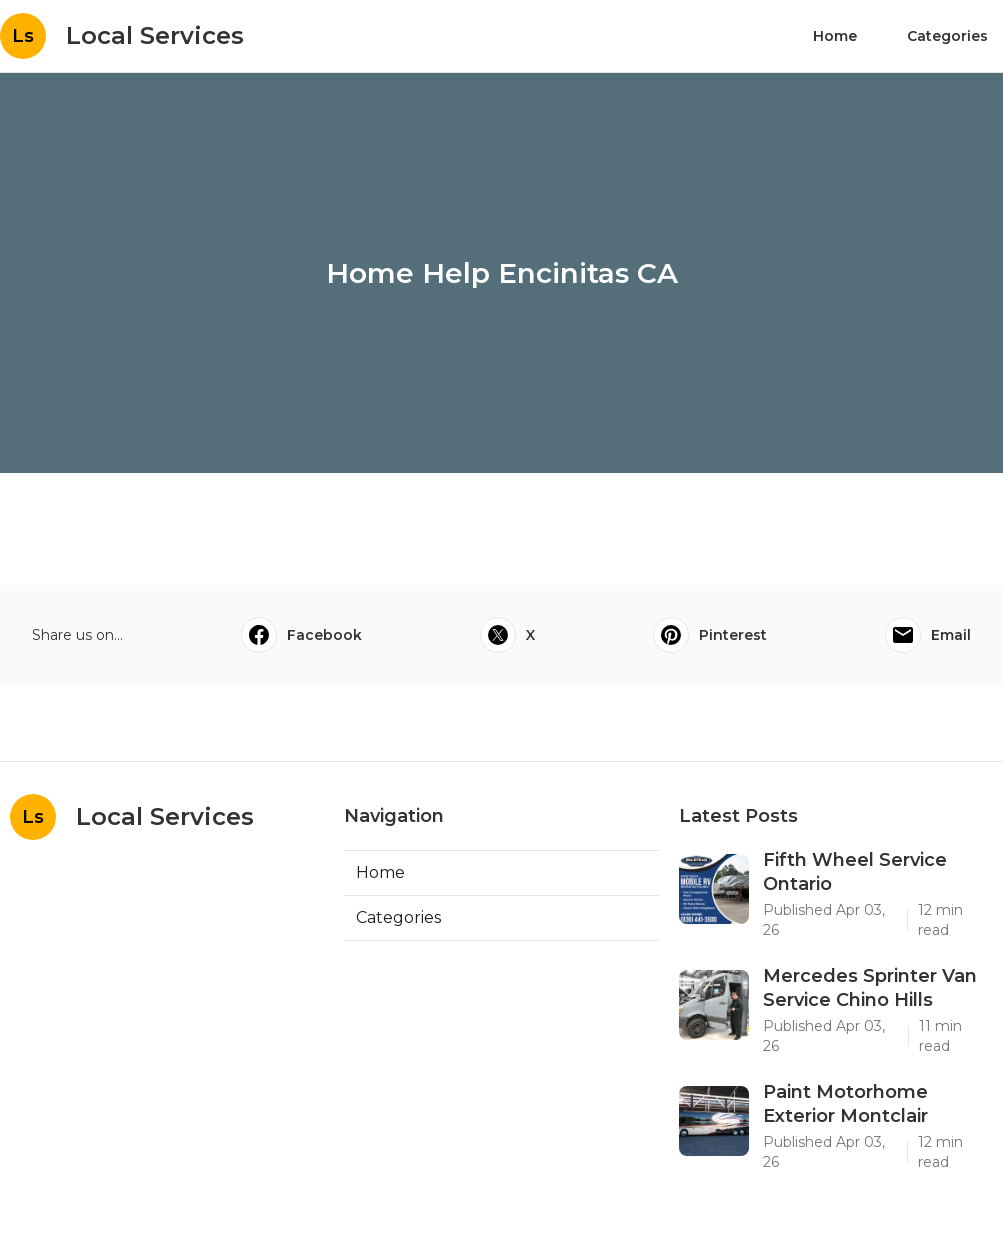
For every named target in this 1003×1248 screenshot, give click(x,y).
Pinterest (710, 635)
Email (928, 635)
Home (835, 36)
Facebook (301, 635)
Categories (947, 36)
